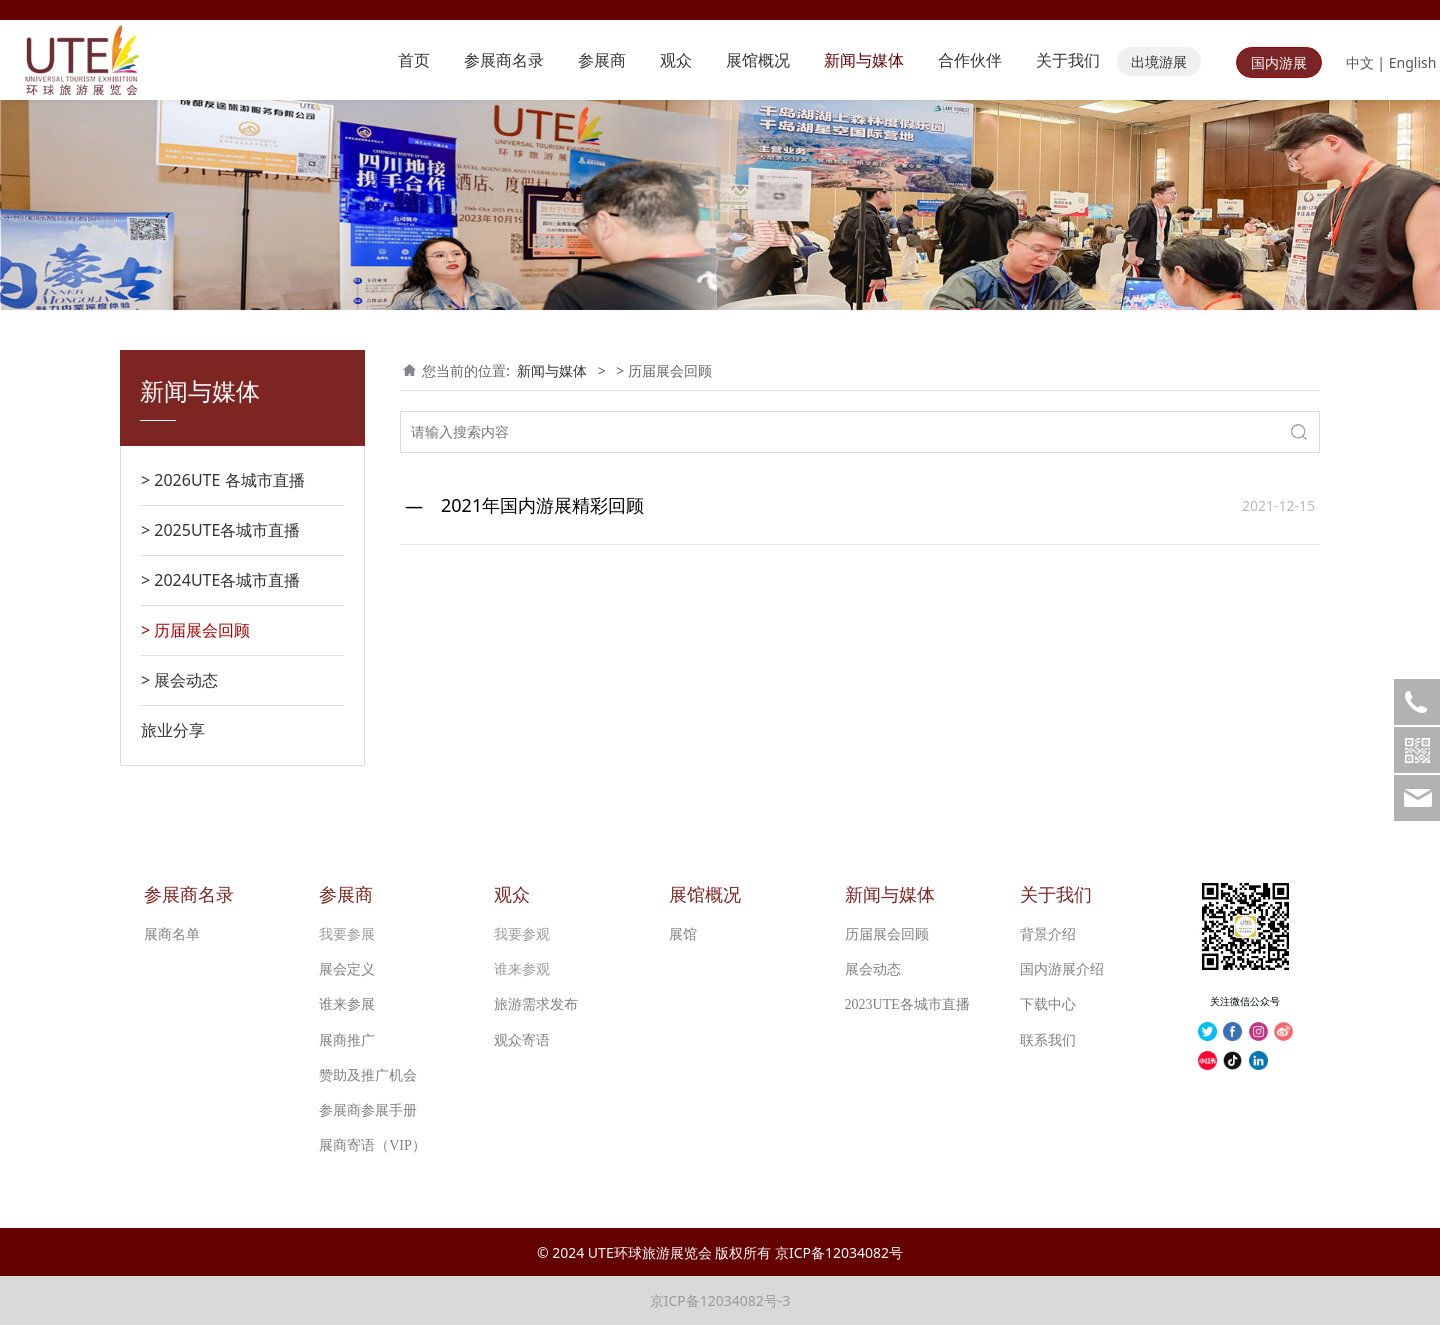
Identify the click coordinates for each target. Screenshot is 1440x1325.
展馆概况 (758, 60)
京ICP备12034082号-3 (720, 1300)
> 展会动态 (179, 680)
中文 (1360, 62)
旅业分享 (173, 730)
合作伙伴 (970, 60)
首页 (414, 60)
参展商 (602, 60)
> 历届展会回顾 (195, 630)
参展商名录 (504, 60)
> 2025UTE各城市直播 (220, 530)
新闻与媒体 (864, 60)
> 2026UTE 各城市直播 (223, 480)
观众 (676, 60)
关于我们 (1068, 60)
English (1413, 62)
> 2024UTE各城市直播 (220, 580)
